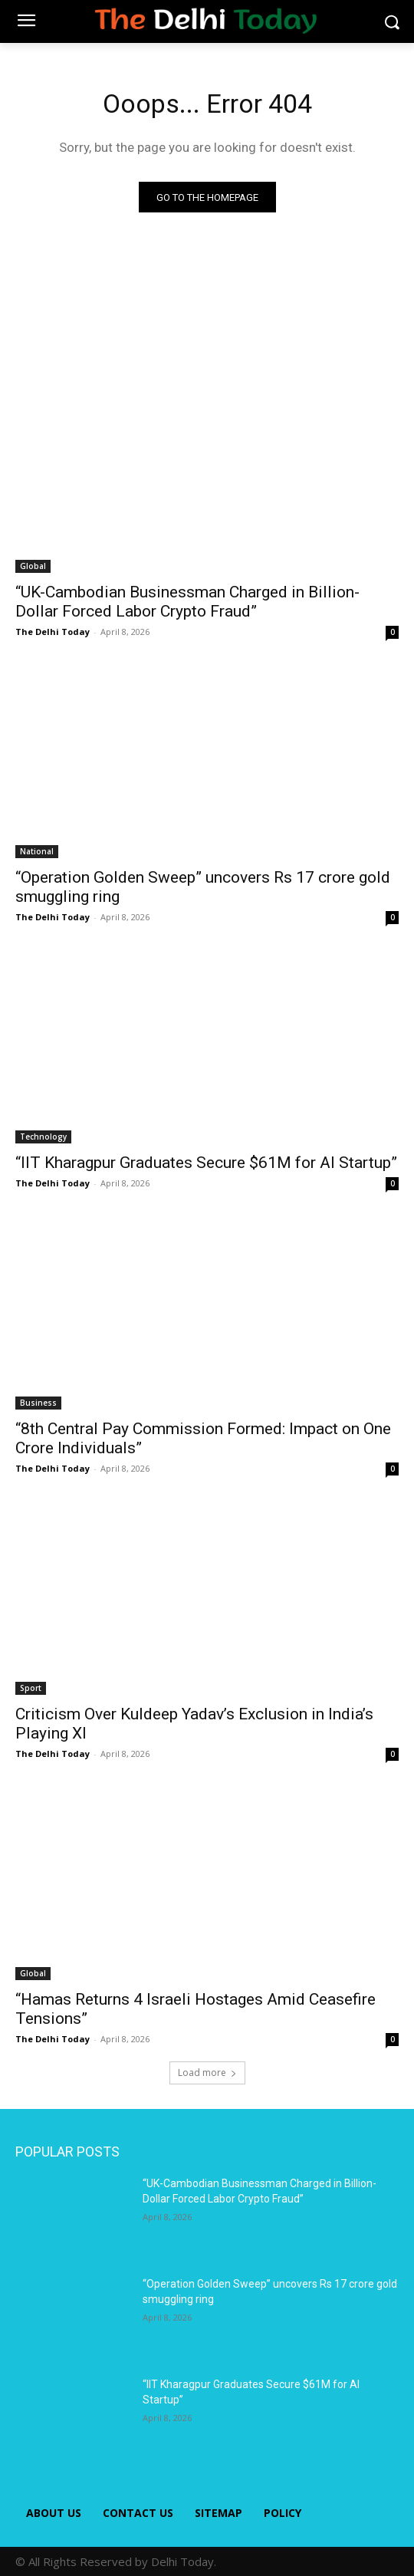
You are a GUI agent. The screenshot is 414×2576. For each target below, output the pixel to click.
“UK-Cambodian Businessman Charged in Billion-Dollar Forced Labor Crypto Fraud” (187, 601)
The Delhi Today (52, 631)
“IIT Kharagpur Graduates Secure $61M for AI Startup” (206, 1162)
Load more (207, 2072)
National (37, 851)
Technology (43, 1136)
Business (38, 1402)
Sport (30, 1688)
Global (33, 566)
